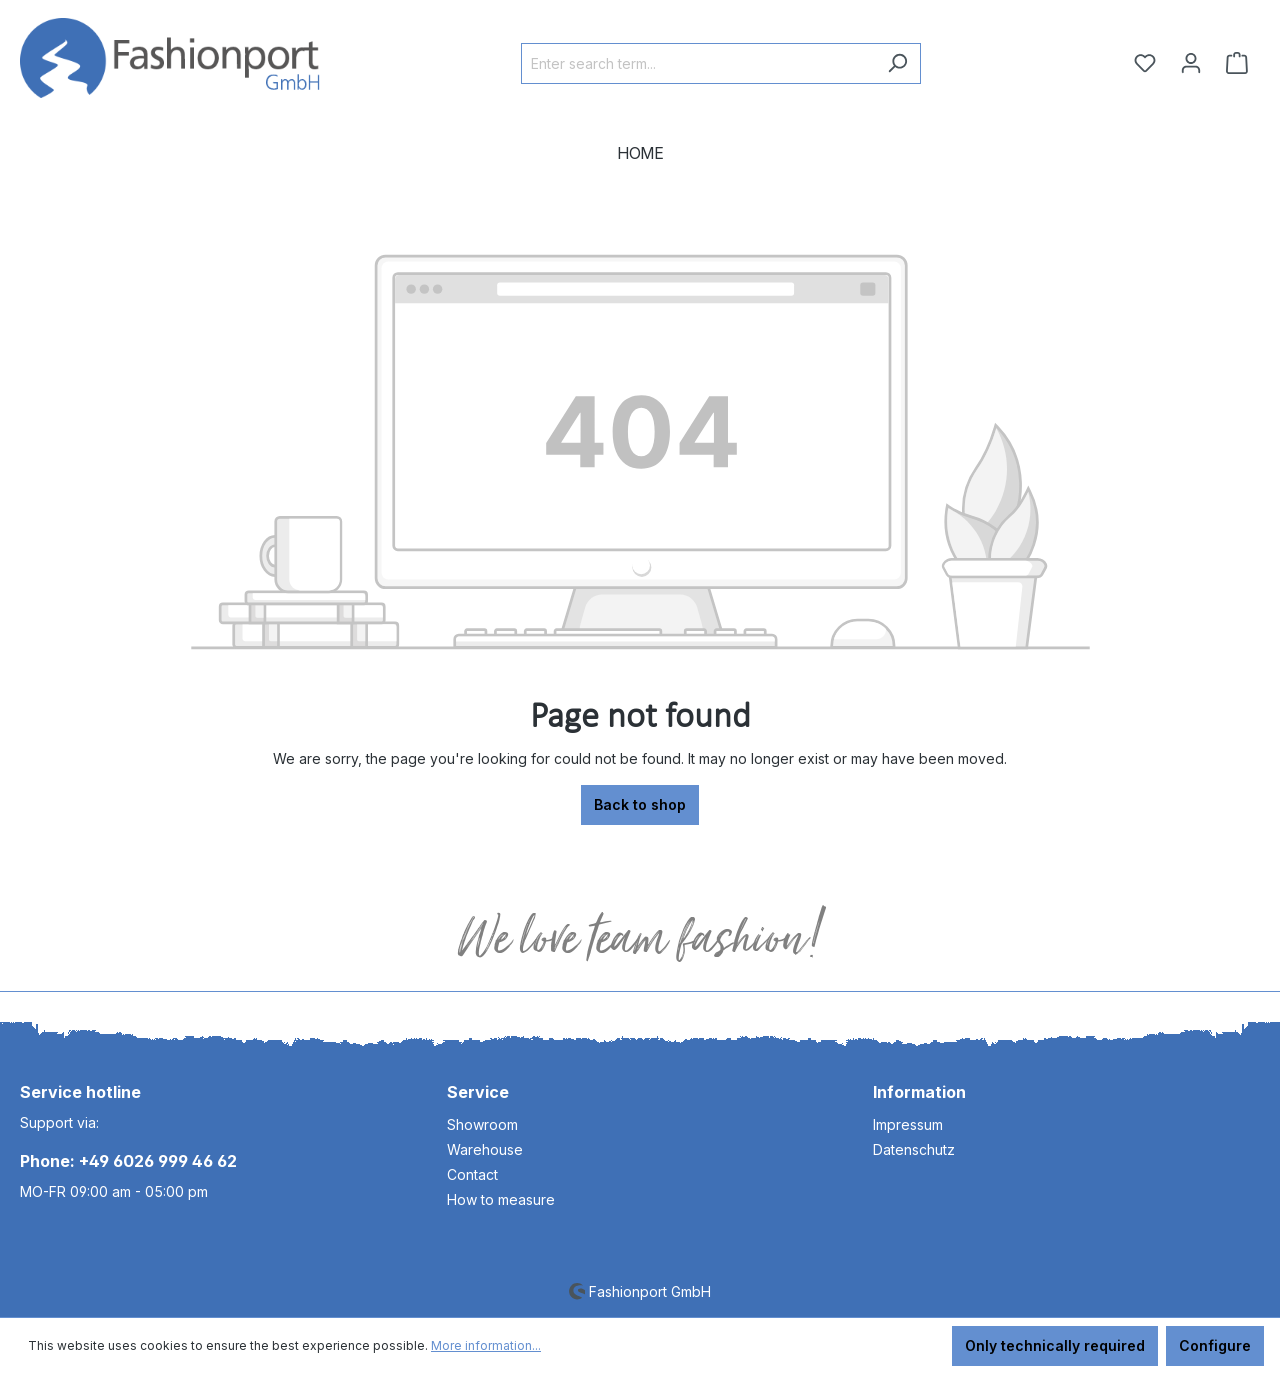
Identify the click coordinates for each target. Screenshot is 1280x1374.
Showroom (482, 1124)
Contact (472, 1174)
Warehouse (485, 1149)
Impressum (908, 1124)
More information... (486, 1345)
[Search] (897, 63)
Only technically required (1055, 1345)
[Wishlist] (1145, 63)
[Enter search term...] (698, 63)
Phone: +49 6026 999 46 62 (128, 1161)
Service (478, 1092)
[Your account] (1191, 63)
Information (919, 1092)
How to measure (501, 1199)
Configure (1215, 1345)
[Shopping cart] (1237, 63)
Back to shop (640, 804)
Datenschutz (914, 1149)
